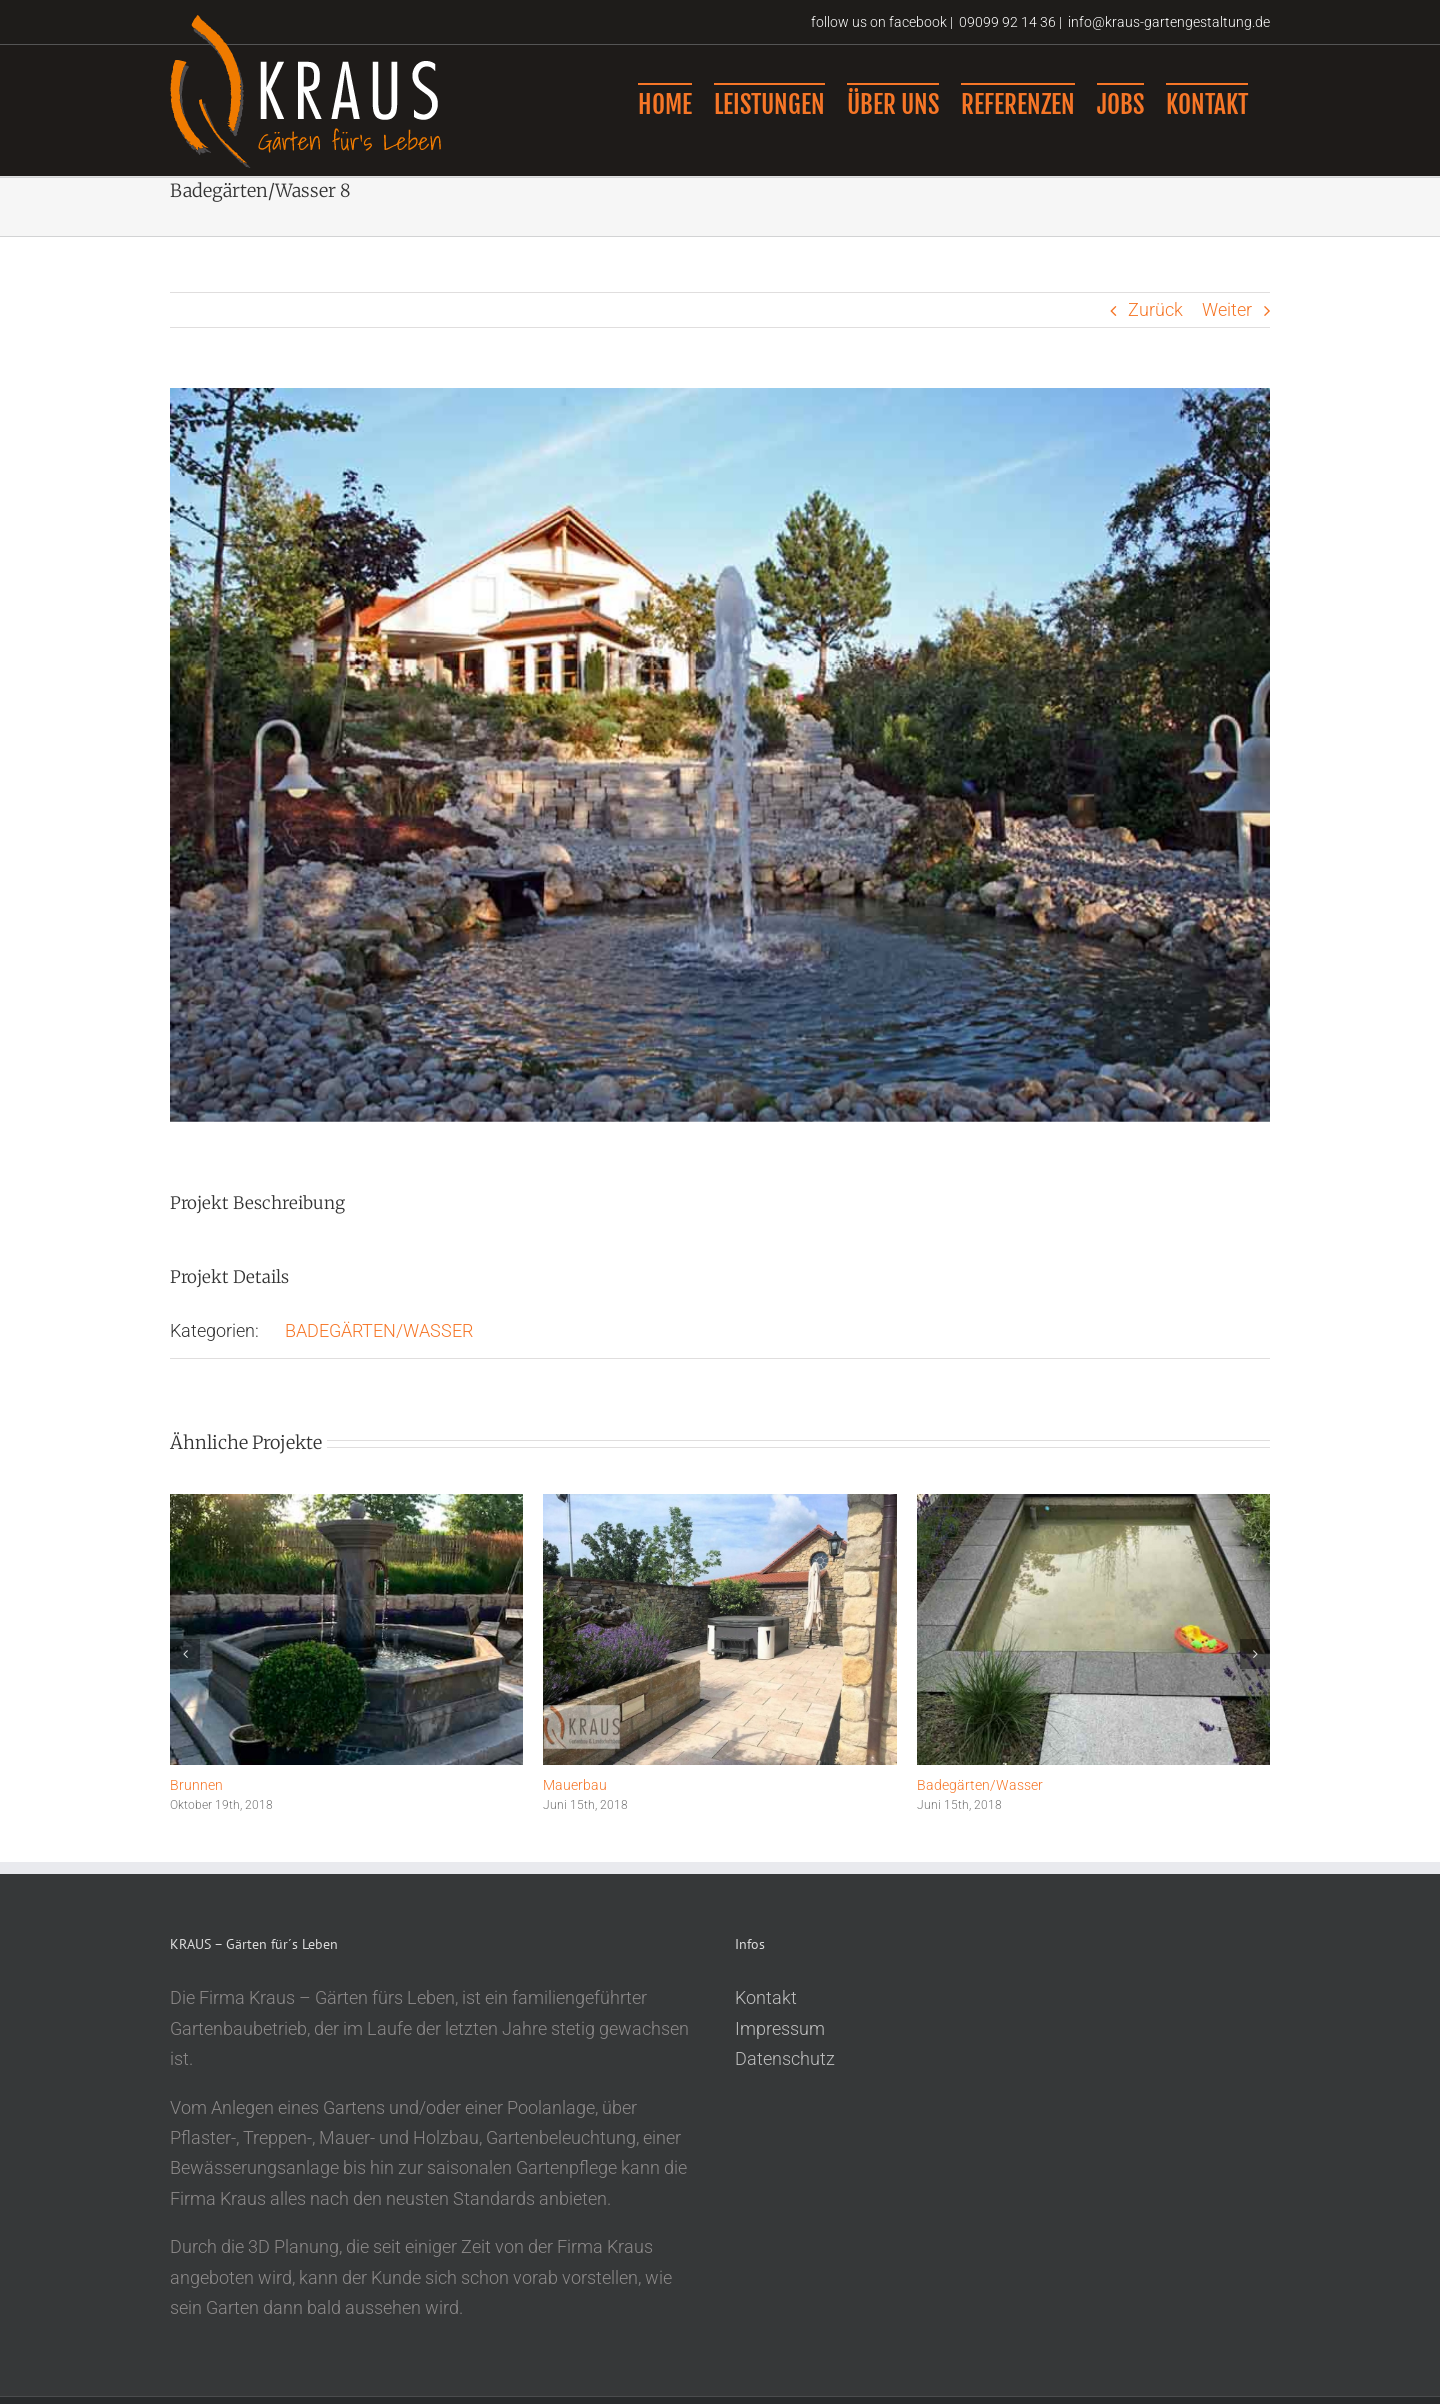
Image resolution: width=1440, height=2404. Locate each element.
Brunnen (196, 1807)
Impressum (780, 2050)
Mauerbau (575, 1807)
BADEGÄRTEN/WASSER (379, 1352)
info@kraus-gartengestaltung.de (1169, 22)
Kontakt (766, 2019)
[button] (185, 1676)
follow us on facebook (877, 22)
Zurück (1155, 331)
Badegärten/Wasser (980, 1807)
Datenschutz (785, 2080)
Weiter (1227, 331)
